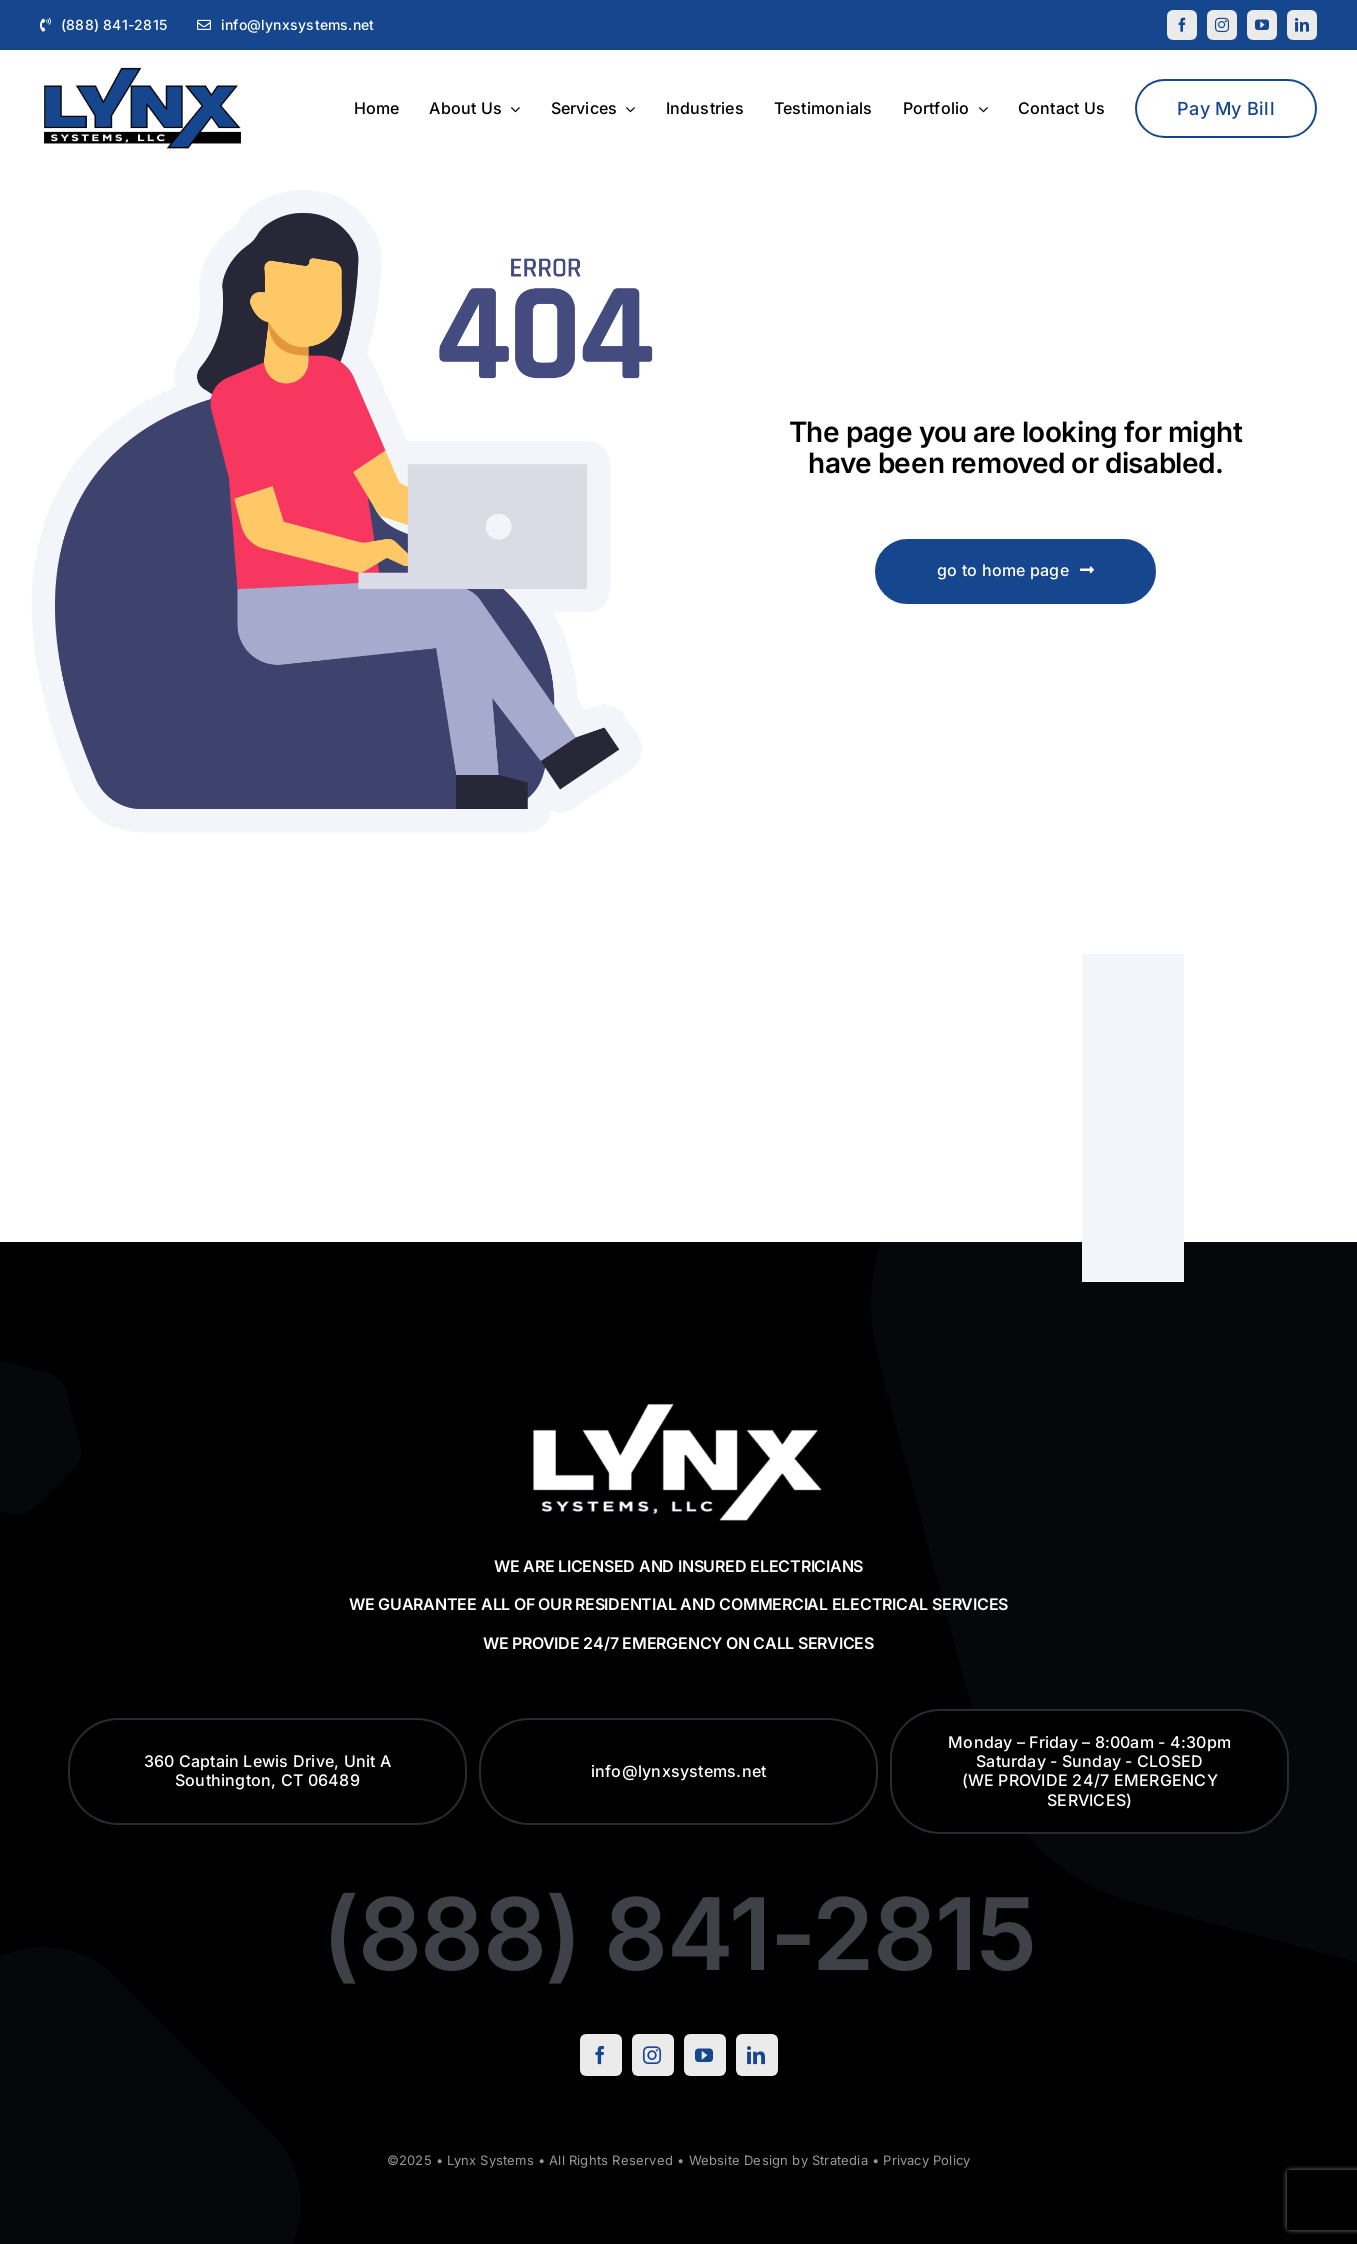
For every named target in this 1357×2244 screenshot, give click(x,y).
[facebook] (1182, 25)
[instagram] (1222, 25)
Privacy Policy (926, 2160)
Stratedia (840, 2160)
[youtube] (1262, 25)
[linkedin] (1302, 25)
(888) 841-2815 (678, 1933)
